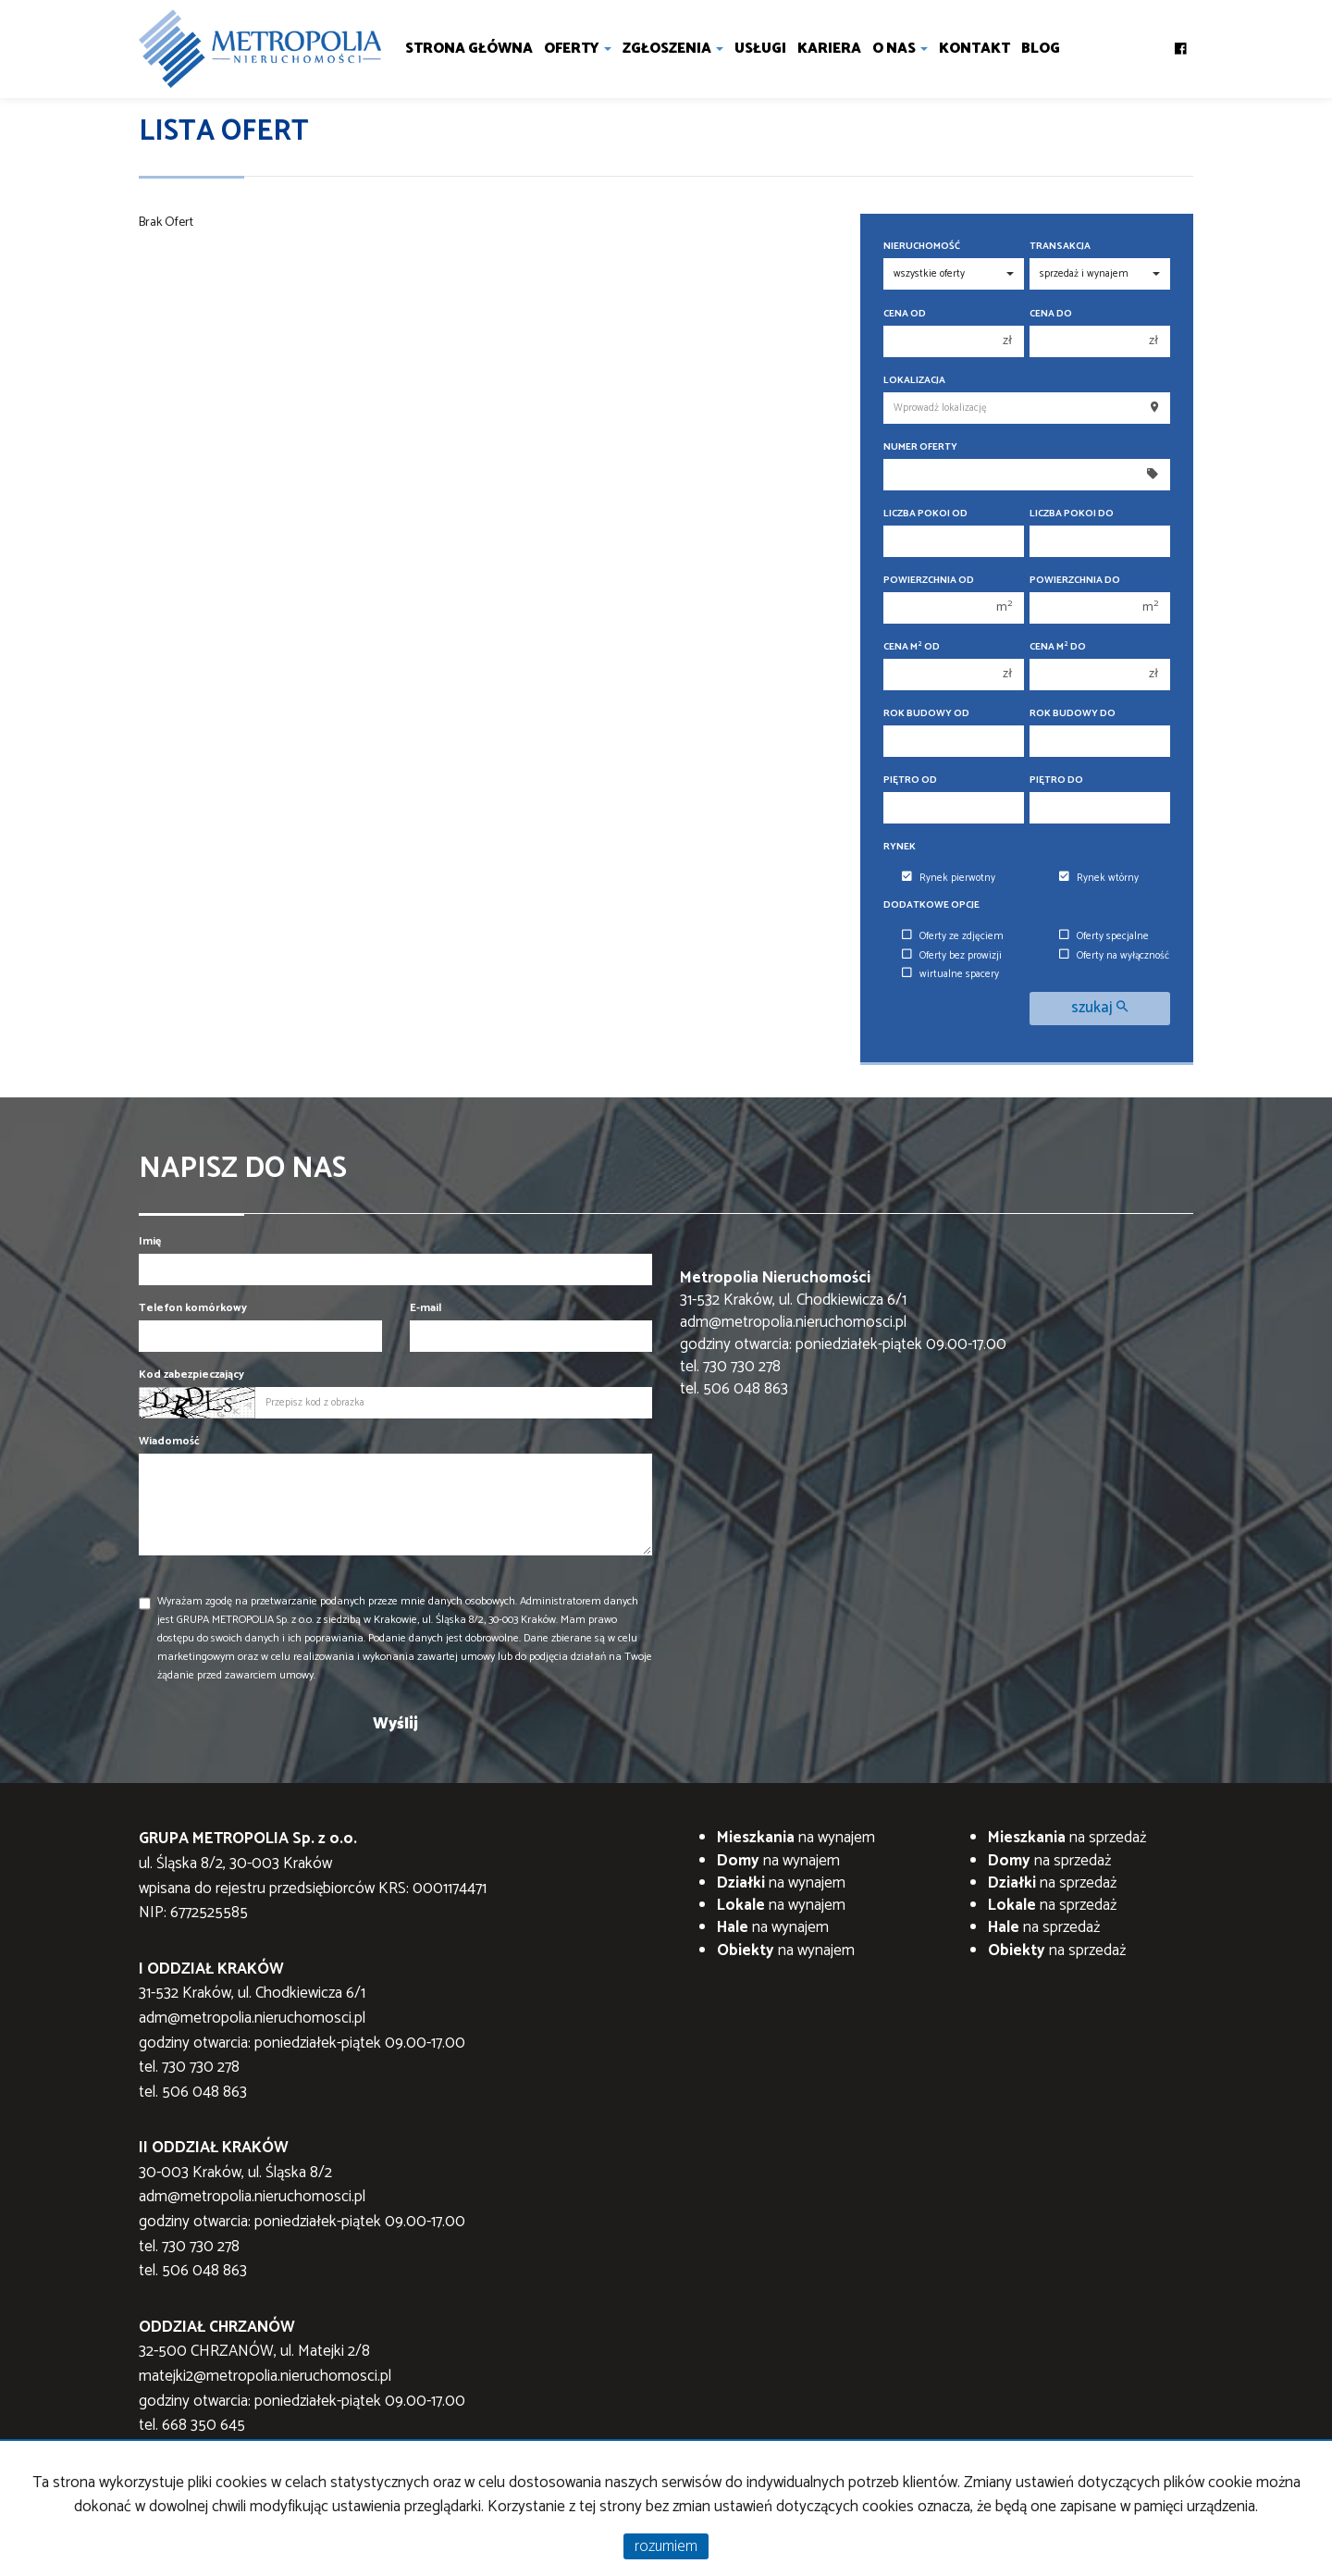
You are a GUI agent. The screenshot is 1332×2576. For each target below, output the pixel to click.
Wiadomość (169, 1441)
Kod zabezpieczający (191, 1374)
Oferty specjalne (1104, 936)
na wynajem (796, 1838)
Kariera (829, 48)
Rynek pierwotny (948, 878)
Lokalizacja (914, 381)
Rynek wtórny (1099, 878)
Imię (150, 1241)
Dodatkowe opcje (931, 905)
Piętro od (910, 780)
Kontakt (974, 48)
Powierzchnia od (928, 581)
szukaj (1099, 1008)
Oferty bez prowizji (952, 955)
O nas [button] (900, 48)
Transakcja (1060, 247)
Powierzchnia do (1075, 581)
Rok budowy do (1073, 714)
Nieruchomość (921, 247)
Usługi (760, 48)
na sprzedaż (1067, 1838)
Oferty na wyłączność (1114, 955)
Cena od (904, 314)
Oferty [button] (577, 48)
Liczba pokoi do (1072, 514)
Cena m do (1058, 647)
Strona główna (469, 48)
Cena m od (911, 647)
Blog (1040, 48)
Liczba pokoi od (925, 514)
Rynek (899, 847)
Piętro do (1056, 780)
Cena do (1051, 314)
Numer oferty (920, 447)
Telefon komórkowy (193, 1308)
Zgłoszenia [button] (673, 48)
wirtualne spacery (950, 974)
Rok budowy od (926, 714)
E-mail (425, 1308)
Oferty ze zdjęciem (953, 936)
